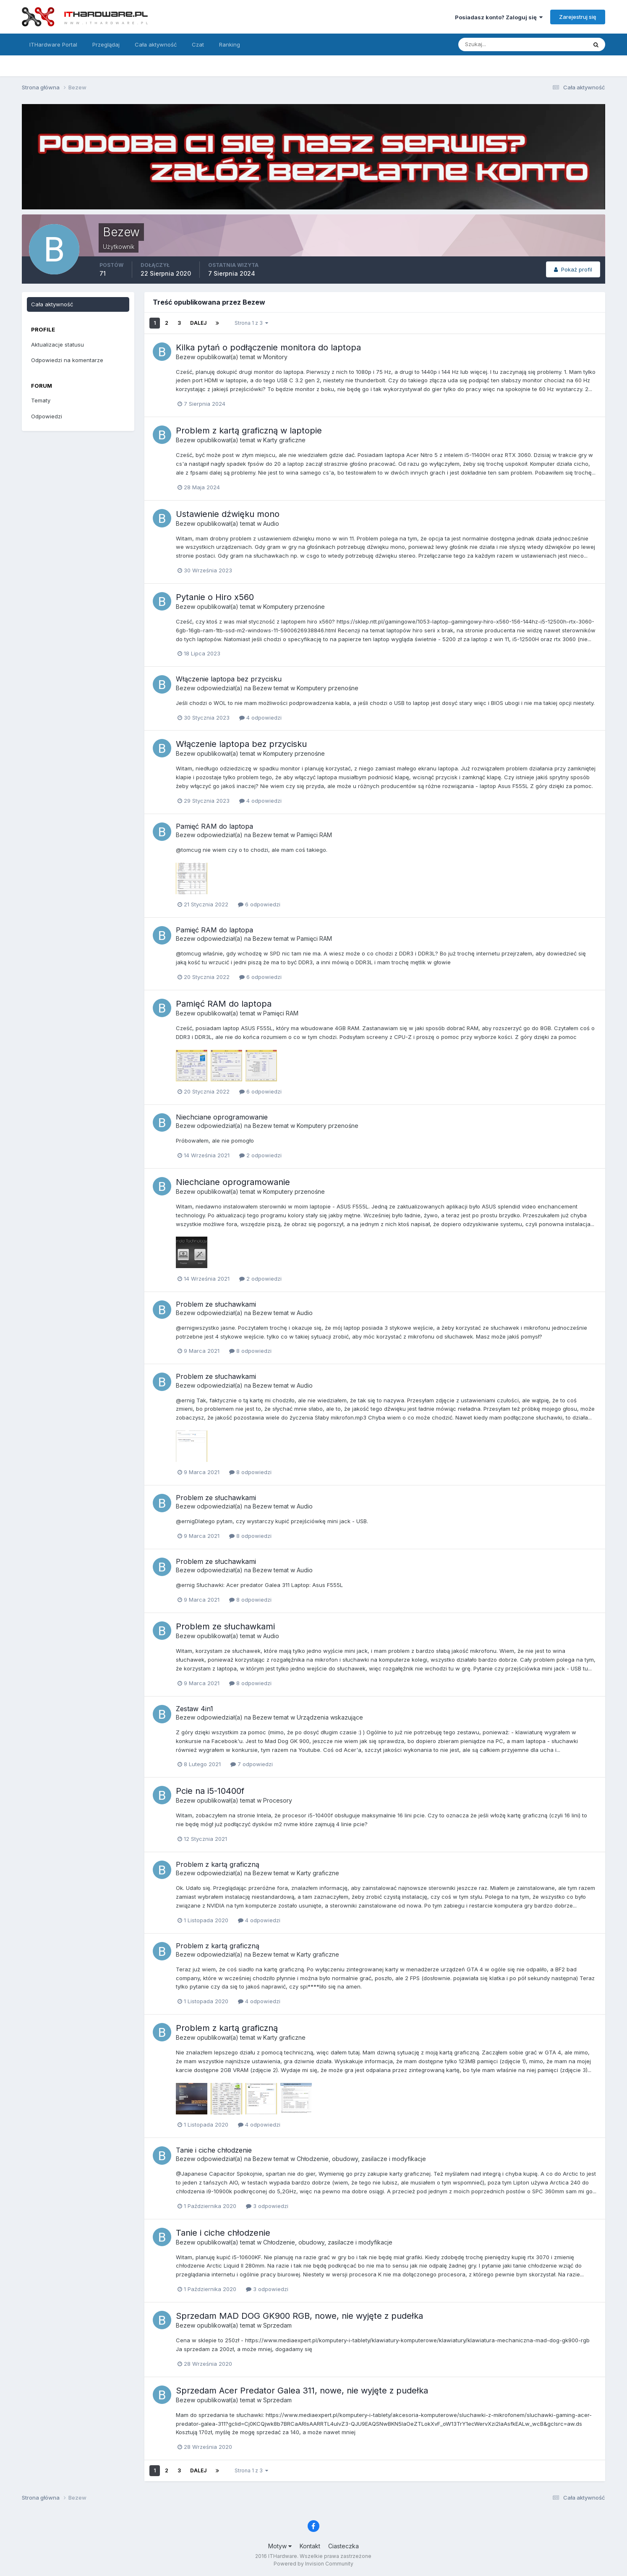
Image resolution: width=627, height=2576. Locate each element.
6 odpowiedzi (259, 904)
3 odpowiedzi (267, 2206)
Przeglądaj (106, 44)
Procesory (277, 1800)
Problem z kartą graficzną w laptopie (249, 430)
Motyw (280, 2546)
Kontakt (310, 2546)
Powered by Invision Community (313, 2563)
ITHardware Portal (53, 44)
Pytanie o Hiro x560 (215, 597)
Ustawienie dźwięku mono (228, 514)
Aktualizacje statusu (57, 344)
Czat (198, 44)
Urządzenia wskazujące (330, 1717)
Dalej (198, 323)
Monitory (275, 356)
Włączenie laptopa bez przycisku (229, 679)
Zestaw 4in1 (194, 1708)
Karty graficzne (284, 440)
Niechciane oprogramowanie (222, 1117)
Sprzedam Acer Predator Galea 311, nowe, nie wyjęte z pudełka (302, 2390)
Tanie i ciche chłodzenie (214, 2150)
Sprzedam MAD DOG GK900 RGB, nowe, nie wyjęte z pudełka (299, 2316)
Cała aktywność (156, 44)
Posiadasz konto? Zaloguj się (499, 17)
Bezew (185, 356)
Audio (271, 523)
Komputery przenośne (294, 606)
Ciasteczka (343, 2546)
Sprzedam (277, 2325)
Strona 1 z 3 (251, 323)
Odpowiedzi (46, 416)
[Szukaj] (489, 44)
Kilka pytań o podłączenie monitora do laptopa (268, 347)
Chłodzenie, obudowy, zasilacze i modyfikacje (361, 2158)
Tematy (40, 400)
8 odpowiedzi (250, 1350)
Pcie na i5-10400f (210, 1791)
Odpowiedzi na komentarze (67, 360)
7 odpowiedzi (251, 1764)
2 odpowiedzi (260, 1155)
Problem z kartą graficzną (217, 1864)
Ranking (229, 44)
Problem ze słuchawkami (216, 1304)
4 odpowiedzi (260, 717)
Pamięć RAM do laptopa (214, 826)
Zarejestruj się (577, 16)
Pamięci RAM (314, 834)
